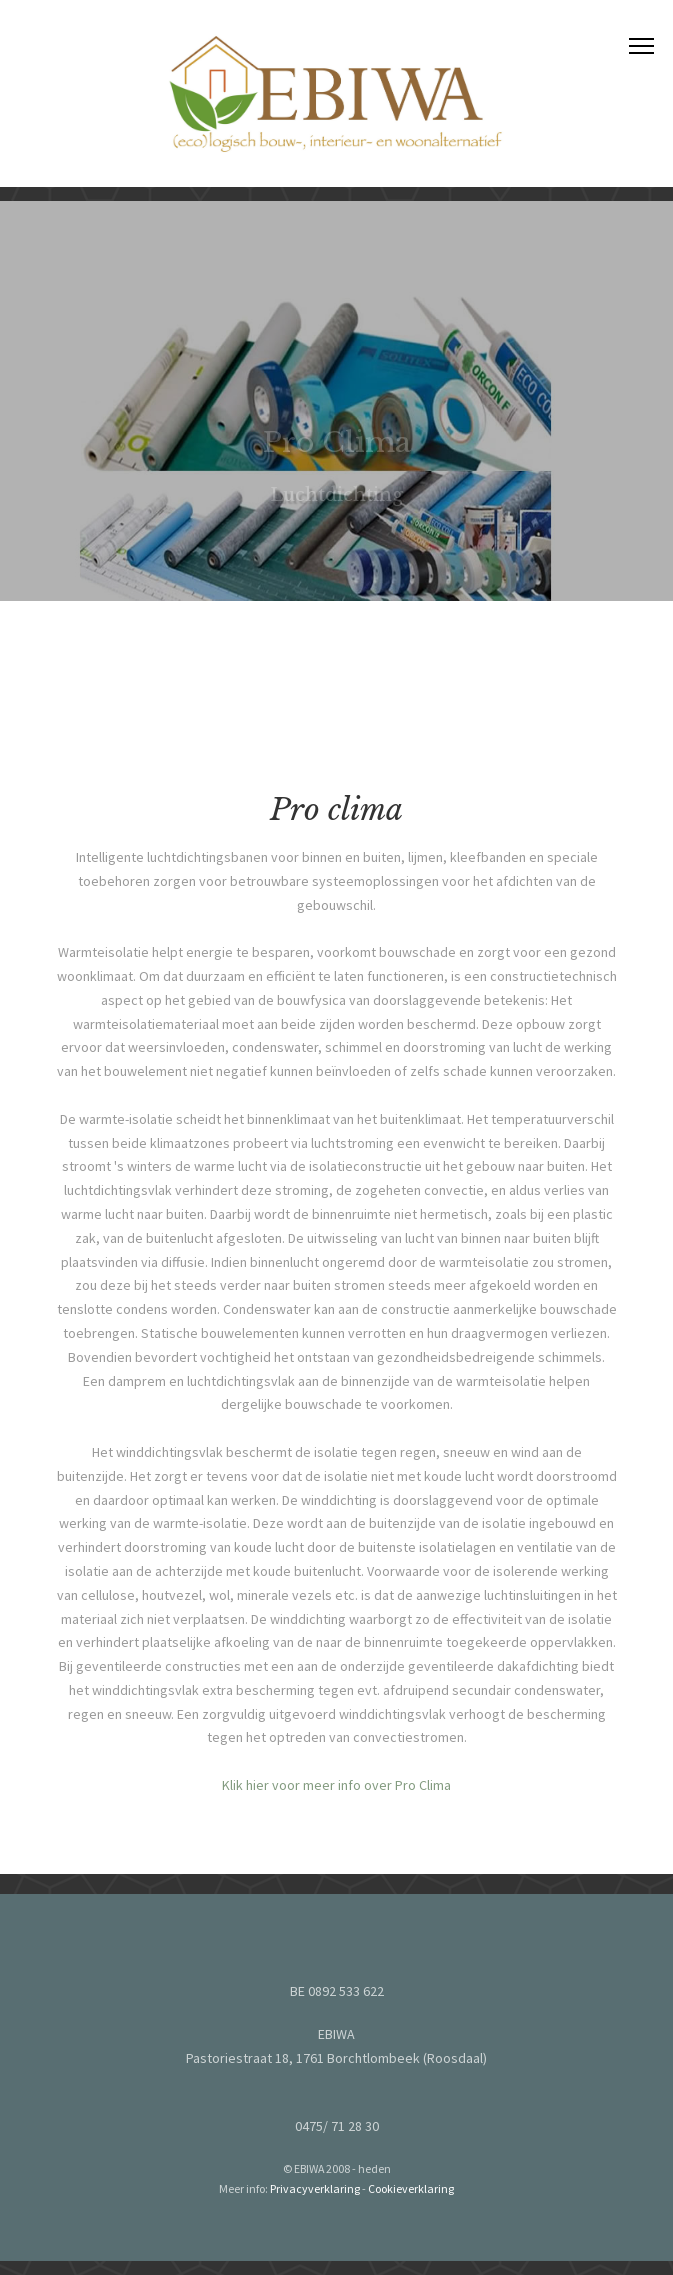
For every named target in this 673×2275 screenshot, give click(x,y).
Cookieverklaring (411, 2188)
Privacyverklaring (315, 2188)
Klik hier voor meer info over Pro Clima (336, 1792)
